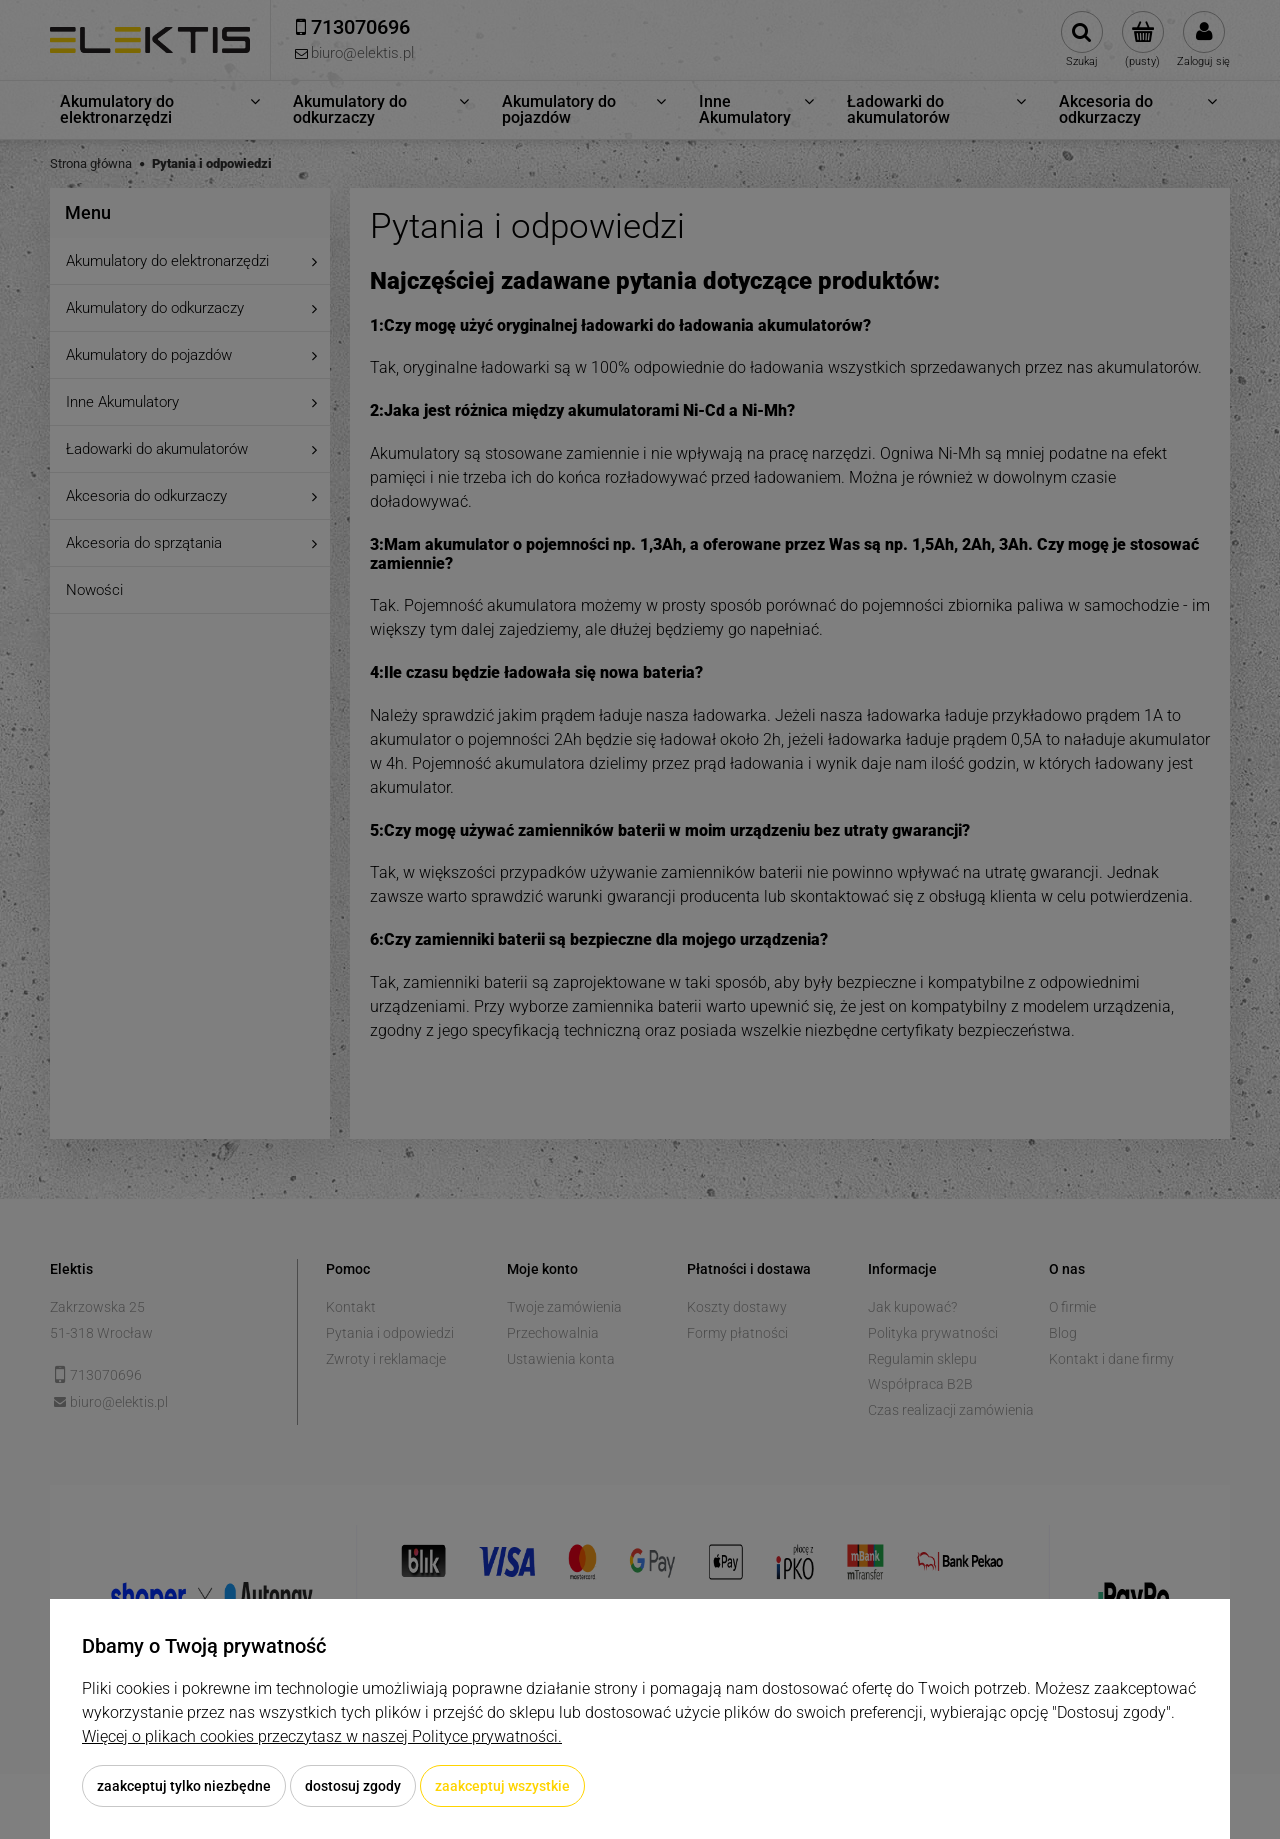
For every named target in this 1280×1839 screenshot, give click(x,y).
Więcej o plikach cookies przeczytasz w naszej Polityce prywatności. (322, 1736)
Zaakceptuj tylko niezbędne (184, 1786)
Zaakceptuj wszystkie (502, 1786)
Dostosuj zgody (353, 1786)
